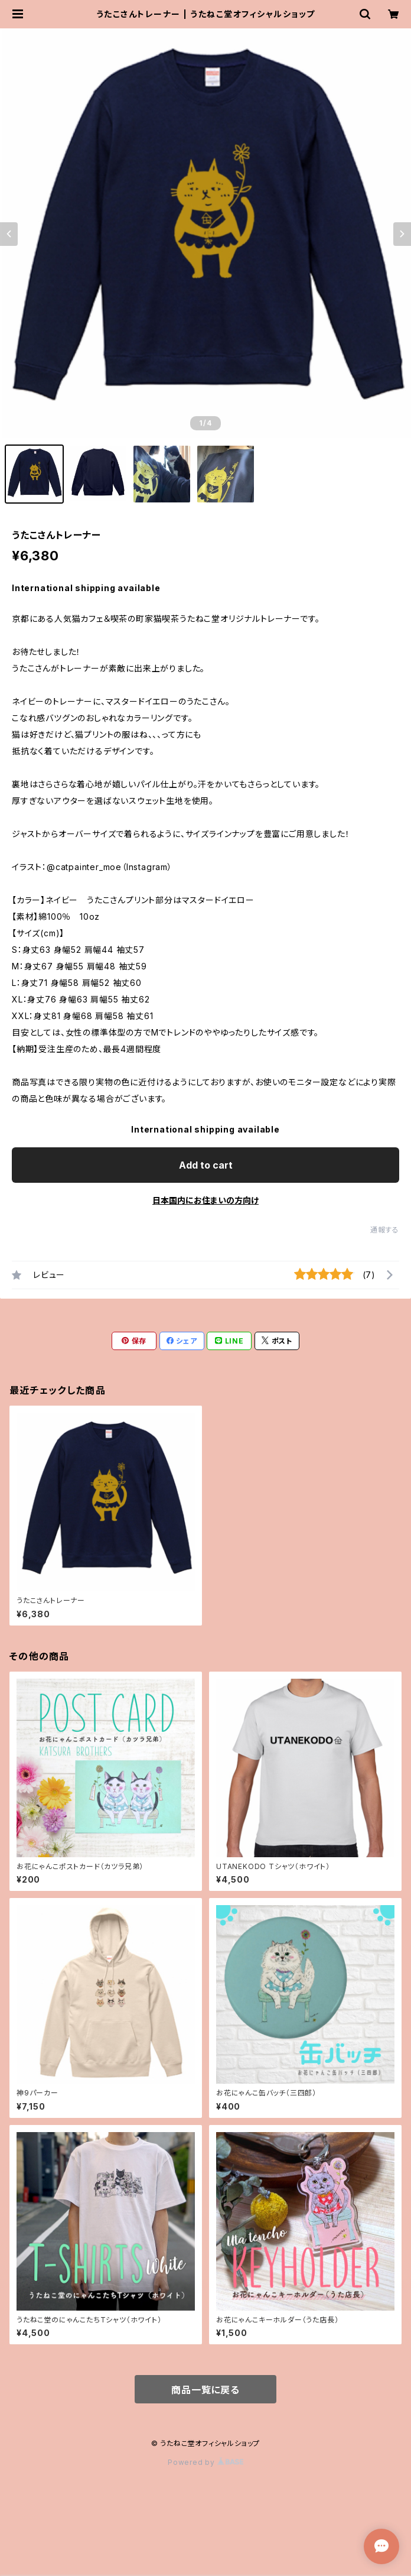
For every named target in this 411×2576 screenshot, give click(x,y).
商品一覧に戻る (205, 2390)
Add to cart (206, 1165)
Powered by (205, 2462)
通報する (384, 1229)
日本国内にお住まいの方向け (205, 1200)
